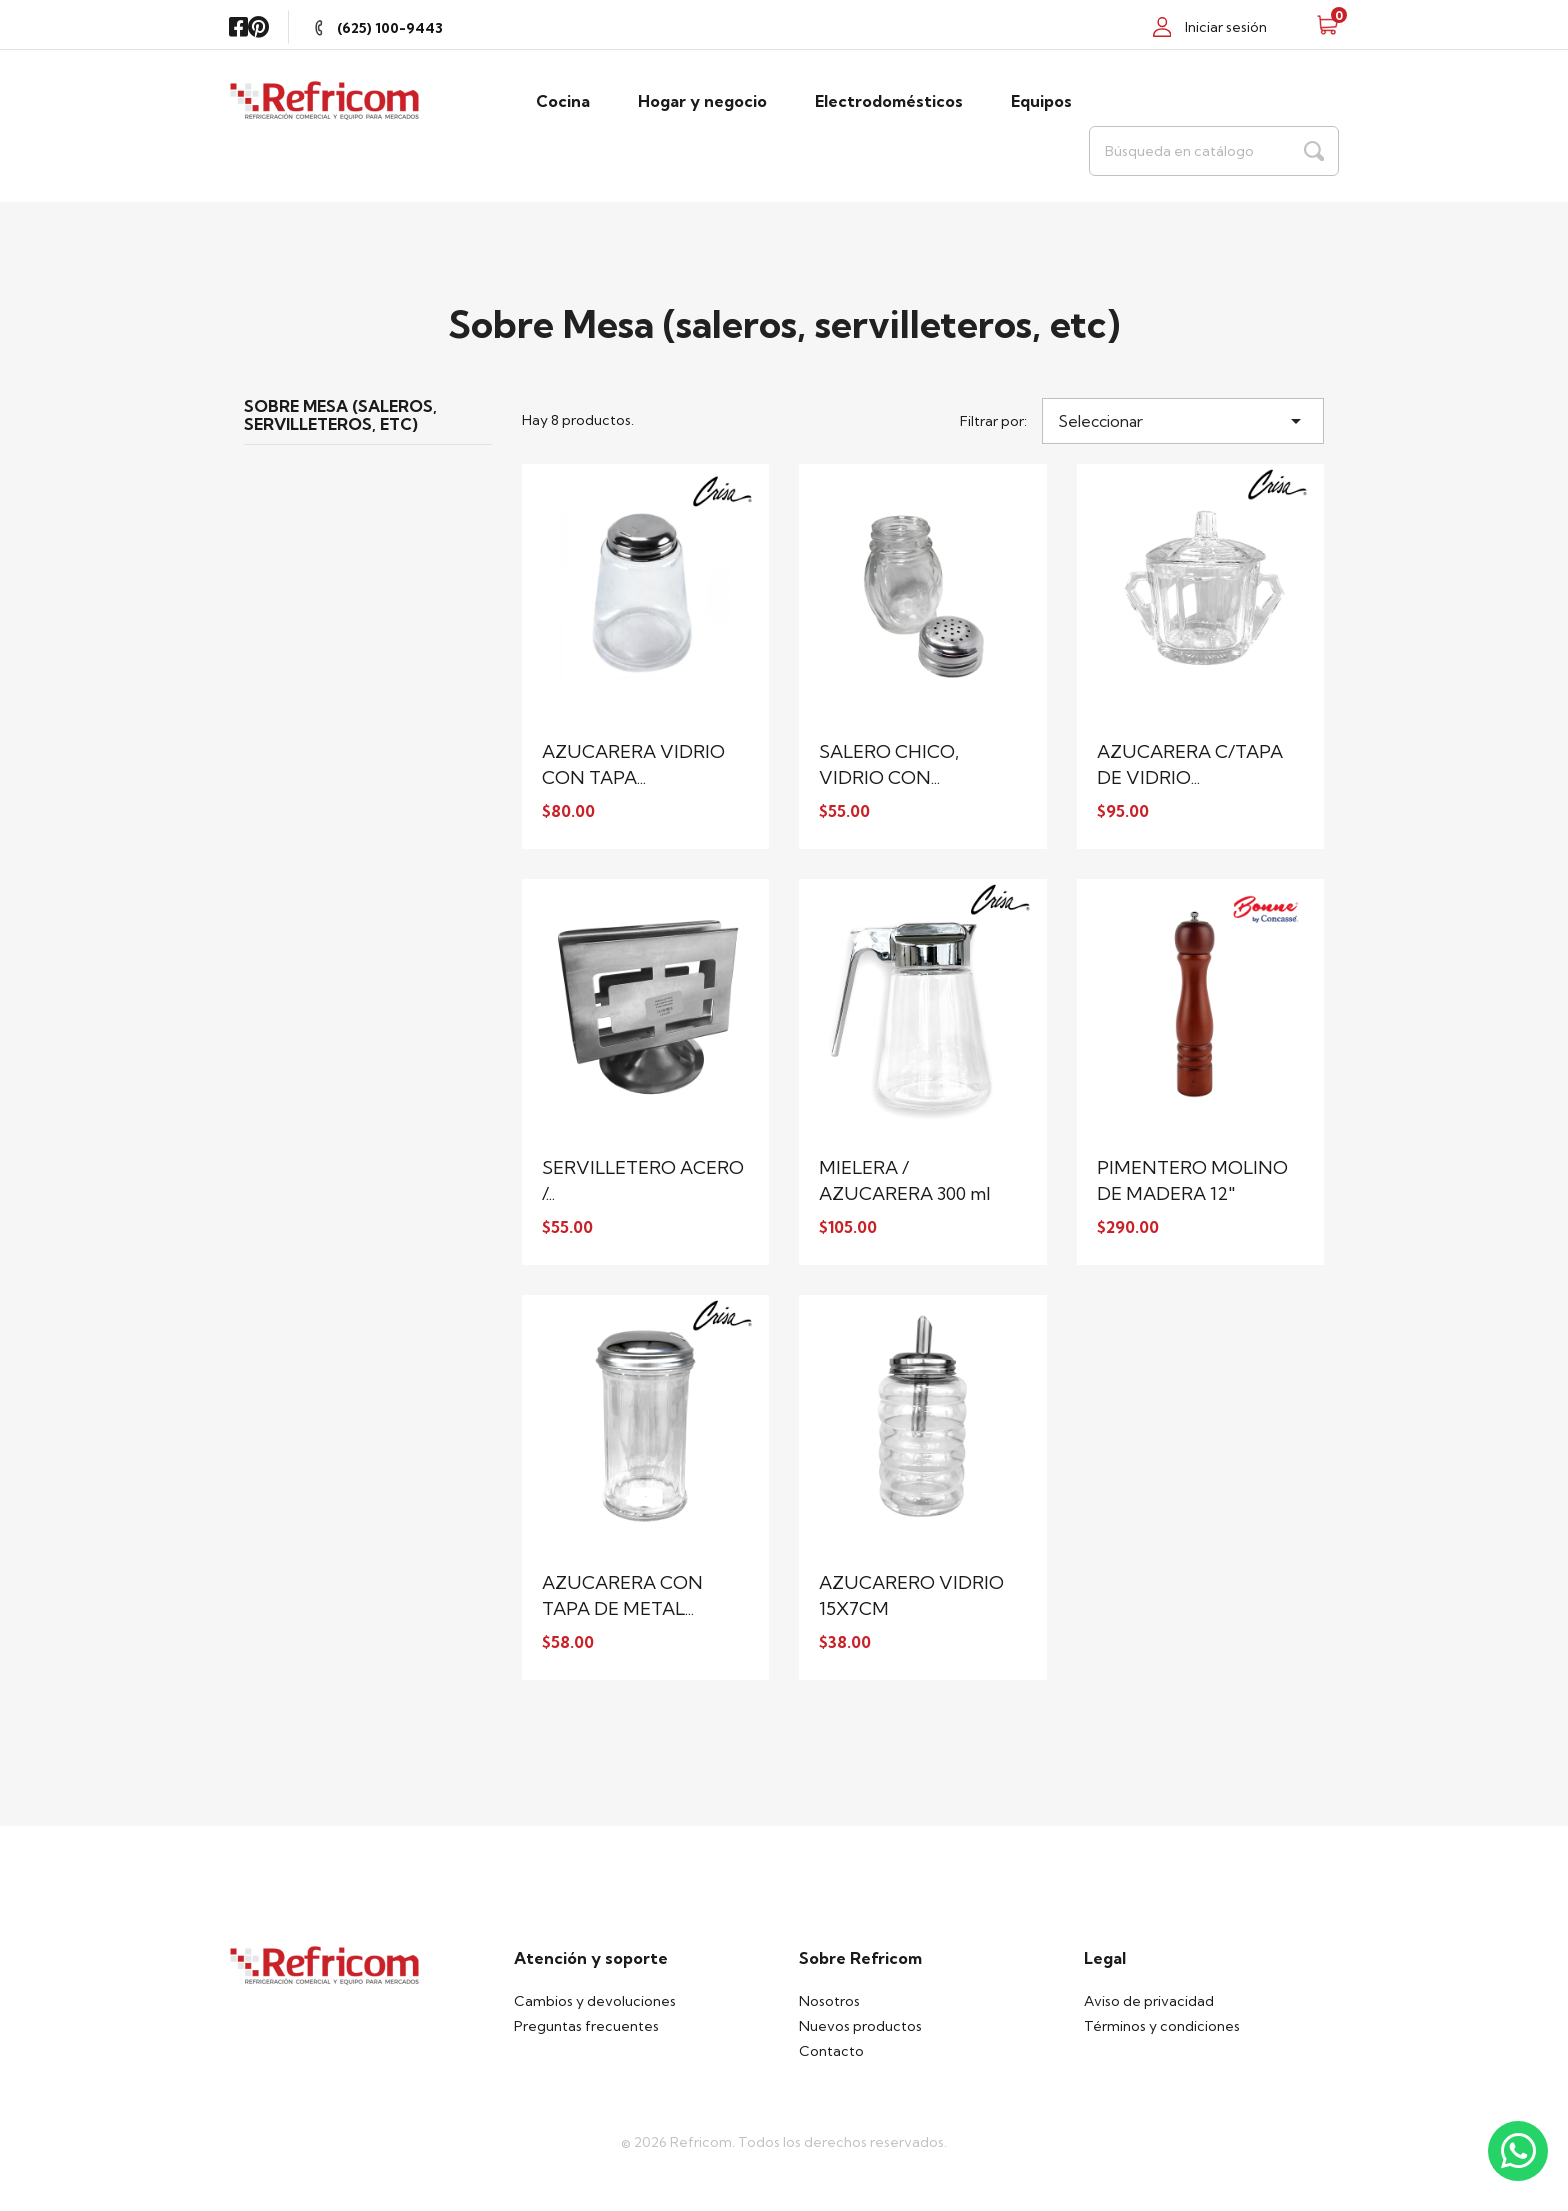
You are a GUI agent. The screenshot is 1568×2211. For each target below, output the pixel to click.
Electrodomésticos (889, 101)
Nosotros (829, 2001)
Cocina (563, 101)
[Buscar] (1214, 151)
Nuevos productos (860, 2026)
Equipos (1041, 101)
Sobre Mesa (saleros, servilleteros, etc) (340, 416)
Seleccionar (1183, 421)
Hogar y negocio (702, 101)
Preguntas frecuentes (586, 2026)
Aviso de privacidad (1149, 2001)
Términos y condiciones (1162, 2026)
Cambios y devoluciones (595, 2001)
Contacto (831, 2051)
